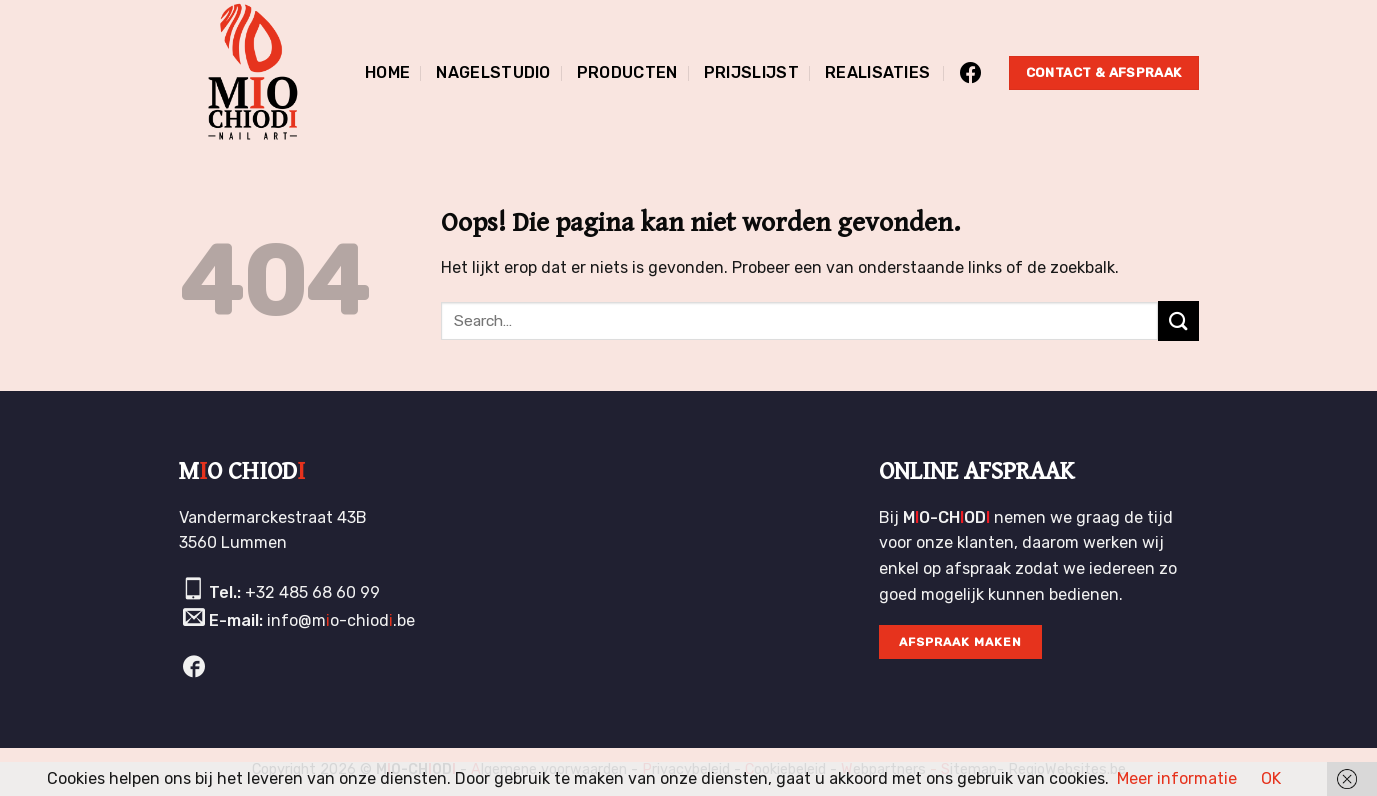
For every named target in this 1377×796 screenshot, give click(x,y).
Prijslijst (751, 72)
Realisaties (878, 72)
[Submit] (1178, 320)
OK (1271, 778)
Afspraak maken (960, 642)
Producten (627, 72)
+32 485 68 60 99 (312, 592)
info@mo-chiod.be (341, 620)
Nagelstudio (493, 72)
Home (387, 72)
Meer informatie (1177, 778)
